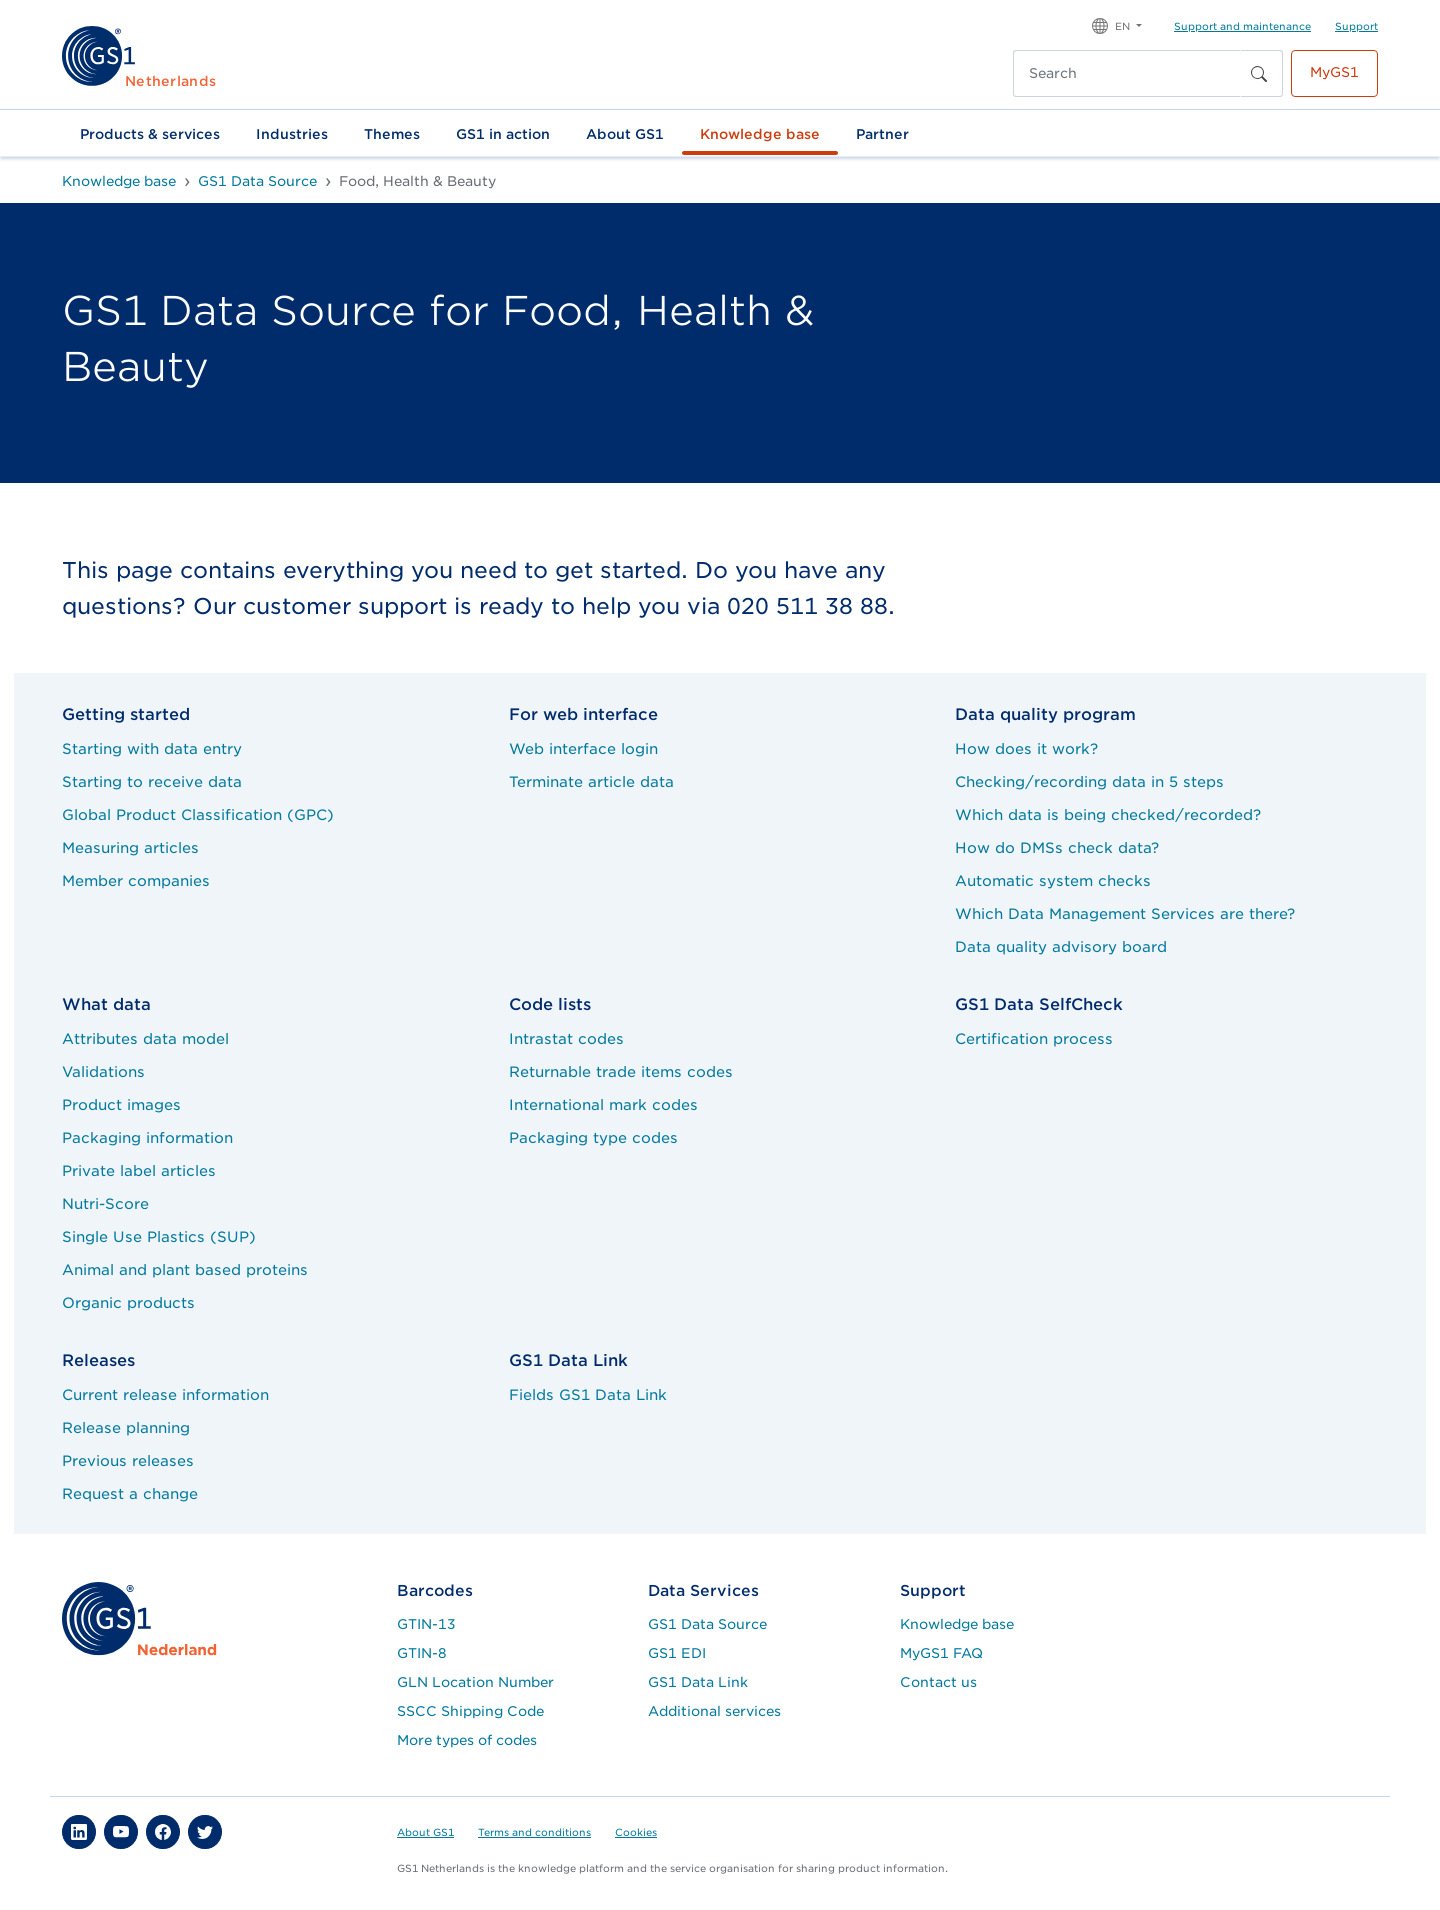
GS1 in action (503, 134)
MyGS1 (1334, 72)
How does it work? (1026, 748)
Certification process (1034, 1038)
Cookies (636, 1832)
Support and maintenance (1242, 26)
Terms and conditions (534, 1832)
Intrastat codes (566, 1038)
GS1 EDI (677, 1653)
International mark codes (603, 1104)
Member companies (136, 880)
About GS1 (625, 134)
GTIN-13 (426, 1624)
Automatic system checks (1053, 880)
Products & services (150, 134)
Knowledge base (760, 134)
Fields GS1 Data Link (588, 1394)
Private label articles (139, 1170)
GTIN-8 (422, 1653)
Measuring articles (130, 847)
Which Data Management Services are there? (1125, 913)
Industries (292, 134)
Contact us (938, 1682)
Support (1356, 26)
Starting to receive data (152, 781)
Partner (882, 134)
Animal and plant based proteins (185, 1269)
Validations (103, 1071)
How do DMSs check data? (1057, 847)
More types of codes (467, 1740)
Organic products (128, 1302)
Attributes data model (145, 1038)
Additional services (714, 1711)
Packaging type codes (593, 1137)
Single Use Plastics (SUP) (159, 1236)
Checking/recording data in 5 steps (1089, 781)
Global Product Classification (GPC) (198, 814)
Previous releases (128, 1460)
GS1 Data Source (707, 1624)
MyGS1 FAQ (941, 1653)
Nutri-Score (105, 1203)
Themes (392, 134)
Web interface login (583, 748)
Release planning (126, 1427)
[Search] (1127, 73)
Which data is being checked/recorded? (1108, 814)
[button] (1117, 24)
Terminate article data (591, 781)
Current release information (165, 1394)
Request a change (130, 1493)
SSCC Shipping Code (470, 1711)
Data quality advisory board (1061, 946)
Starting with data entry (152, 748)
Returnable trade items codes (621, 1071)
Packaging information (147, 1137)
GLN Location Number (475, 1682)
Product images (121, 1104)
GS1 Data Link (698, 1682)
